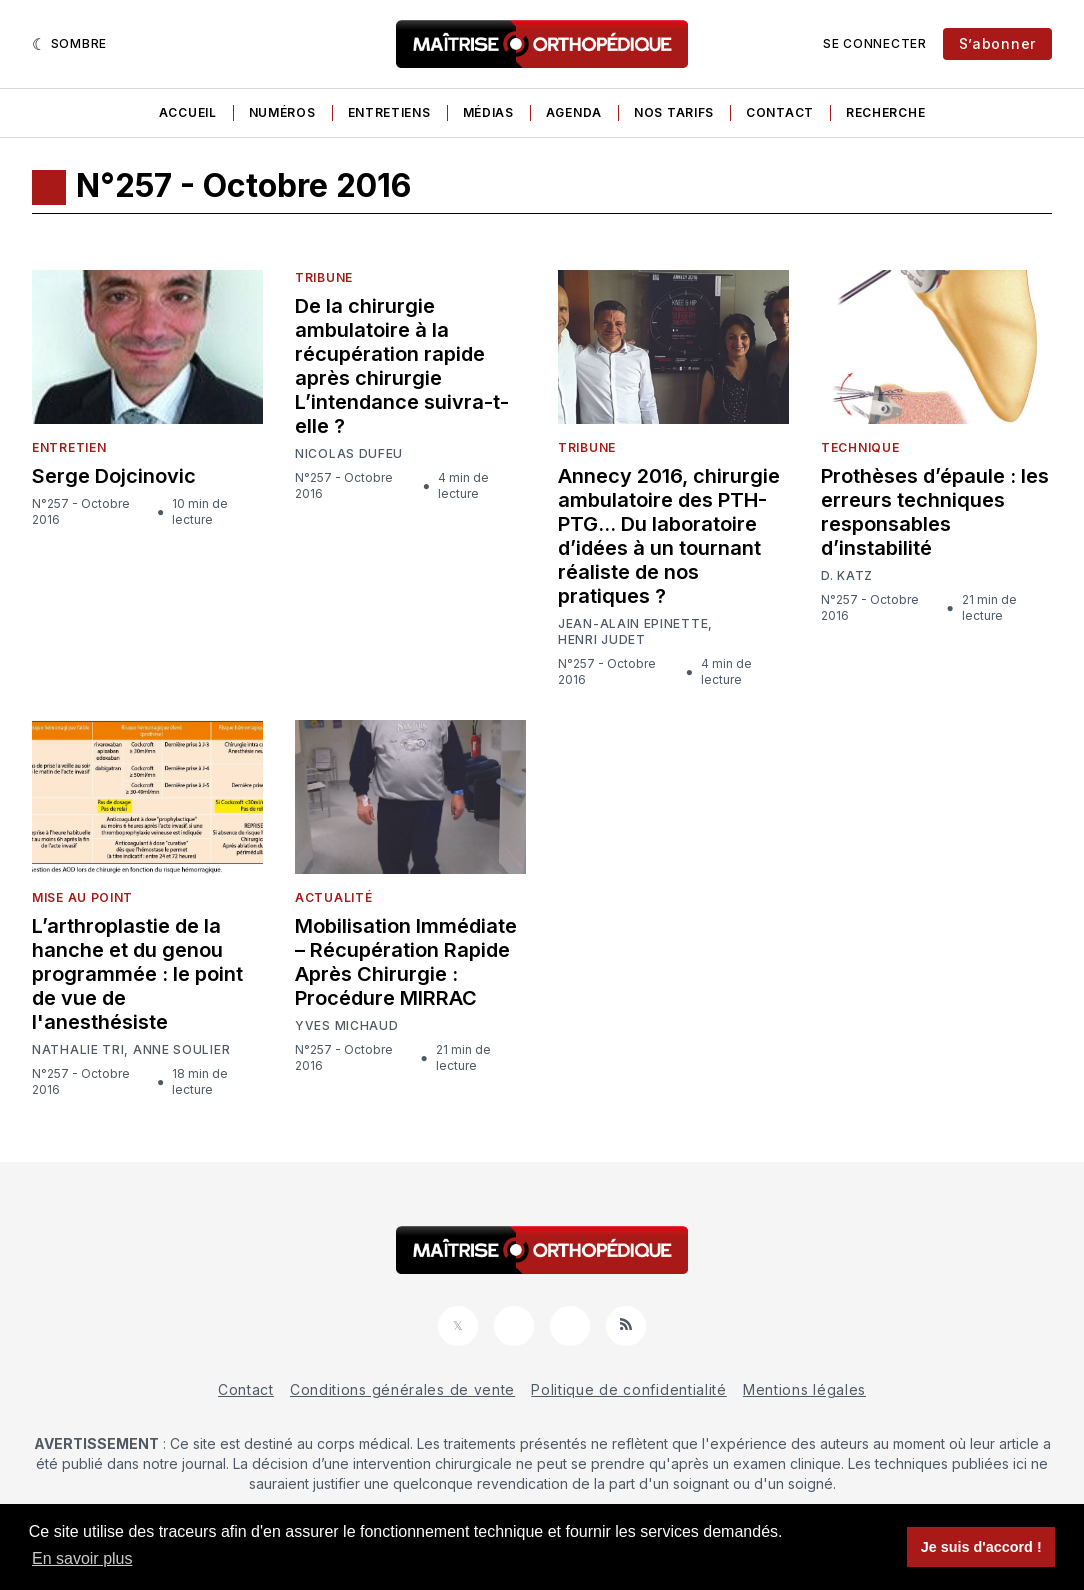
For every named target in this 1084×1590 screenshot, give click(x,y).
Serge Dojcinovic (114, 476)
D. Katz (847, 576)
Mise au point (82, 897)
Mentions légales (804, 1389)
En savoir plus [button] (82, 1558)
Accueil (188, 112)
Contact (780, 112)
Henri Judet (602, 639)
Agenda (574, 112)
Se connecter (874, 43)
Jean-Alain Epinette (633, 624)
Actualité (333, 897)
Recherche (885, 112)
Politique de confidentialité (629, 1389)
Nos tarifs (674, 112)
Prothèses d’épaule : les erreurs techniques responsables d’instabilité (935, 512)
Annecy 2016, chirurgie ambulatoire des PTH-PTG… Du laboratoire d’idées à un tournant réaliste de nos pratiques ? (669, 536)
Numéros (282, 112)
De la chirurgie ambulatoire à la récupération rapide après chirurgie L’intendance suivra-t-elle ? (402, 366)
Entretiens (389, 112)
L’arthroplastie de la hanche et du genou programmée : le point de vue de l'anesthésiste (137, 974)
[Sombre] (69, 44)
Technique (860, 447)
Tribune (324, 277)
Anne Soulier (181, 1050)
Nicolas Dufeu (349, 454)
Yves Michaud (346, 1026)
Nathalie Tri (78, 1050)
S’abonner (997, 43)
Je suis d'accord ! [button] (981, 1547)
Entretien (69, 447)
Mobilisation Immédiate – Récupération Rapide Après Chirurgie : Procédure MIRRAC (406, 962)
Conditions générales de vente (402, 1389)
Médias (488, 112)
